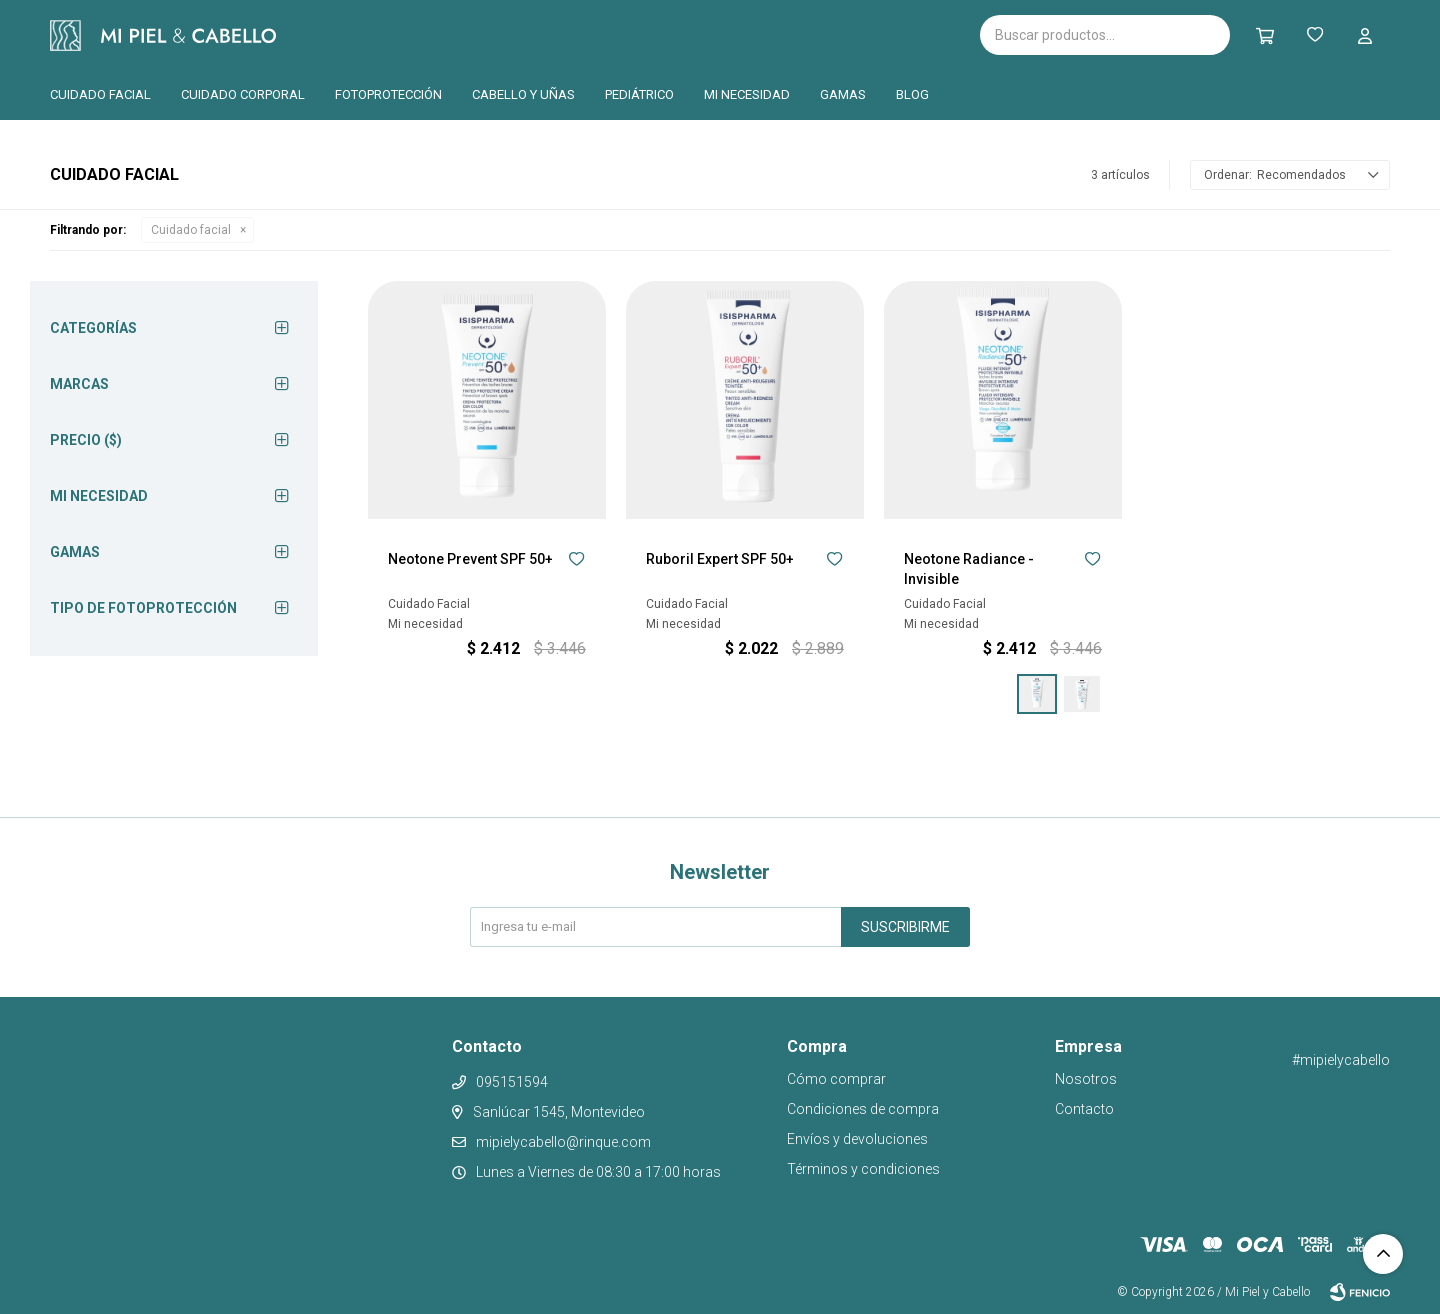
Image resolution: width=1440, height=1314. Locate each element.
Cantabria (536, 33)
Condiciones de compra (863, 1109)
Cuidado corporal (243, 94)
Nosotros (1086, 1079)
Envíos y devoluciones (857, 1139)
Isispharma (392, 35)
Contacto (1084, 1109)
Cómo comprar (836, 1079)
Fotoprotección (388, 94)
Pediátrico (639, 94)
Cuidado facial (100, 94)
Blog (912, 94)
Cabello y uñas (523, 94)
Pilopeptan (639, 32)
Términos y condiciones (863, 1169)
